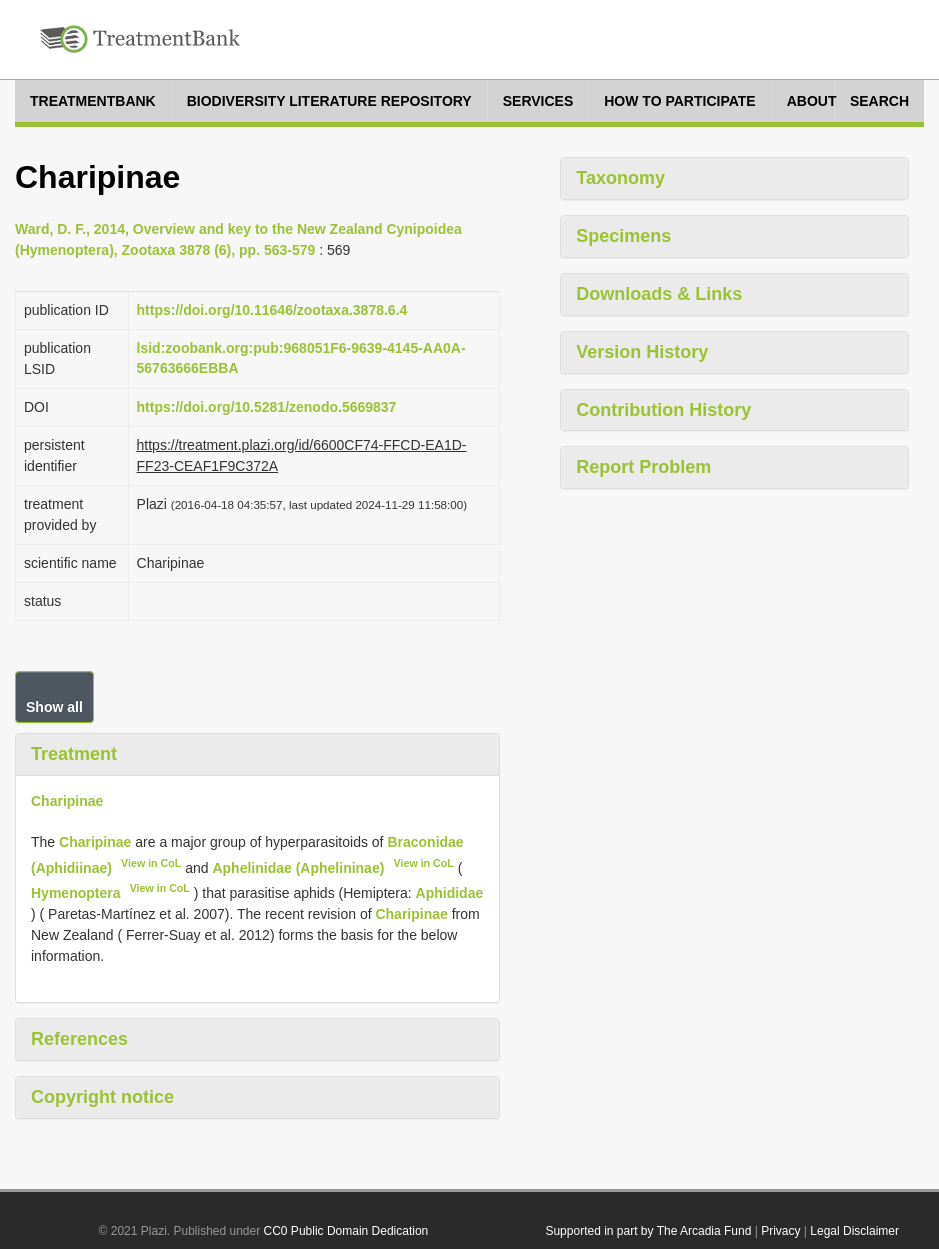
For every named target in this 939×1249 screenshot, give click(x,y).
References (79, 1039)
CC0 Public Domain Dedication (346, 1231)
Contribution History (663, 410)
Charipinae (67, 801)
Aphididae (450, 893)
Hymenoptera (75, 893)
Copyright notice (102, 1097)
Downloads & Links (659, 294)
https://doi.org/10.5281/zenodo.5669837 (267, 407)
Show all (54, 707)
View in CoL (151, 863)
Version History (642, 352)
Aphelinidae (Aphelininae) (298, 867)
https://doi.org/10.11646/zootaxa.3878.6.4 (272, 310)
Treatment (74, 754)
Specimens (623, 236)
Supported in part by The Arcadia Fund (648, 1231)
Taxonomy (620, 178)
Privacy (780, 1231)
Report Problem (643, 467)
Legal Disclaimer (854, 1231)
